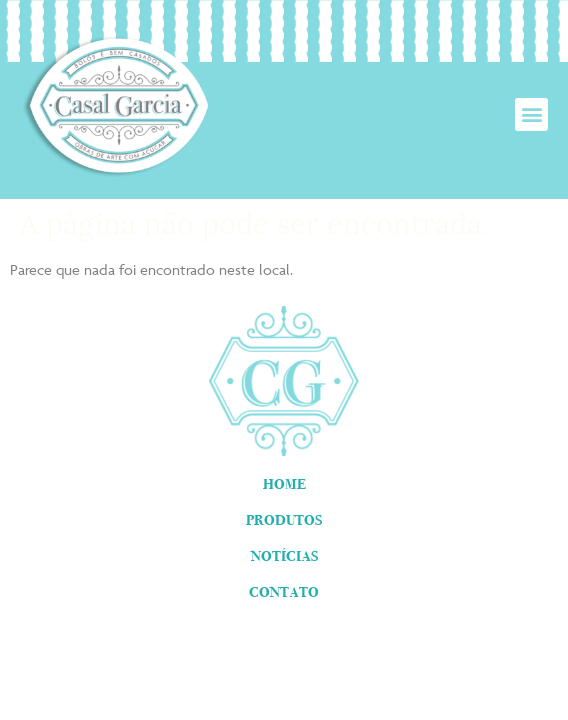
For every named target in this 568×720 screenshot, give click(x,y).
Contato (284, 592)
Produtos (284, 520)
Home (284, 484)
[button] (531, 114)
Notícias (284, 556)
